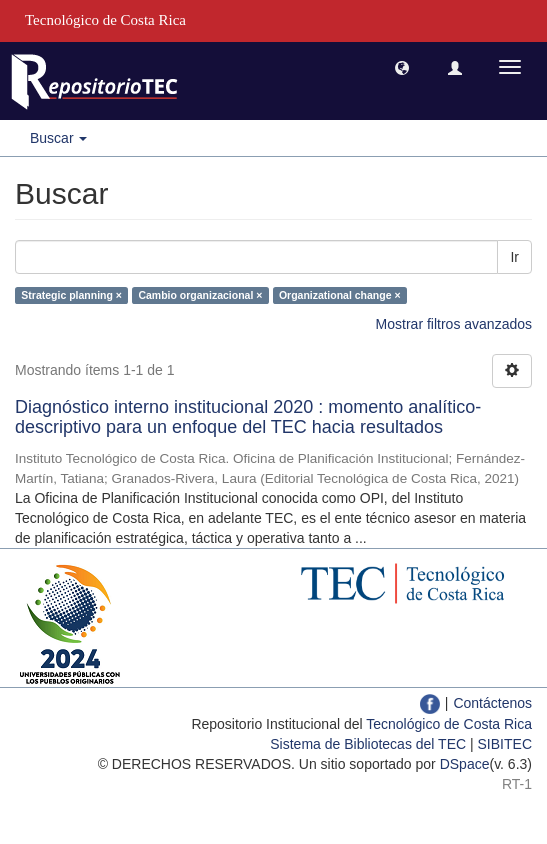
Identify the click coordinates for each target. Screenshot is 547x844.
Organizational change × (340, 295)
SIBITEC (505, 744)
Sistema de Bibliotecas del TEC (368, 744)
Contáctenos (492, 703)
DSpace (465, 764)
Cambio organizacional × (200, 295)
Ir (514, 257)
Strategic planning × (71, 295)
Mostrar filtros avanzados (454, 324)
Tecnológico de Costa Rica (449, 724)
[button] (402, 67)
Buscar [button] (58, 138)
